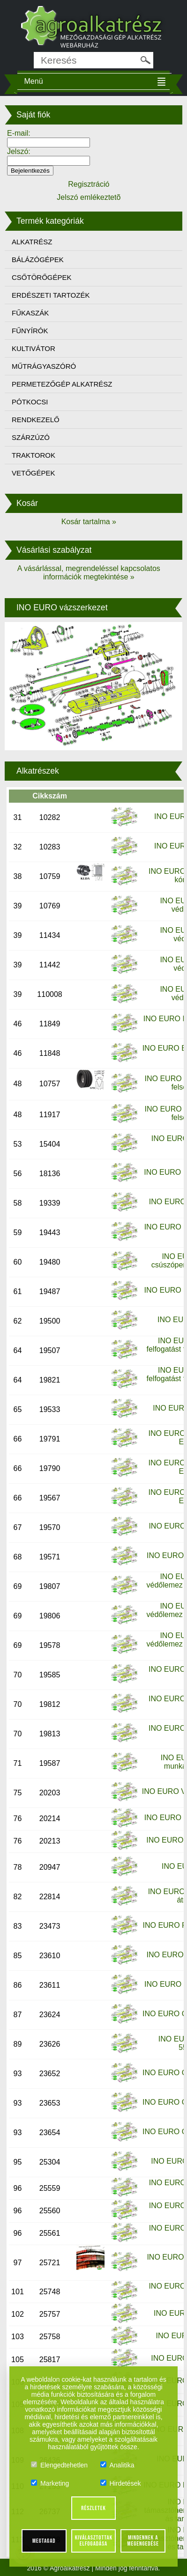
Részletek (93, 2508)
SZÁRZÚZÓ (31, 437)
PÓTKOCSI (30, 402)
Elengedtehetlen (59, 2465)
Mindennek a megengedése (142, 2540)
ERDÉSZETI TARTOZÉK (51, 295)
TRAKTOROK (33, 455)
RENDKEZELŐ (36, 420)
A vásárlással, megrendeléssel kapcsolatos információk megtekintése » (88, 572)
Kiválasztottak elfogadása (93, 2540)
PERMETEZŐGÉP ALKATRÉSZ (62, 384)
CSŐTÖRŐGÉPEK (42, 277)
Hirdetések (120, 2483)
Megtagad (44, 2541)
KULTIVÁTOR (33, 348)
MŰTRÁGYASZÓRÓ (44, 366)
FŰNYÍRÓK (30, 331)
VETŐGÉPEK (33, 473)
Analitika (117, 2465)
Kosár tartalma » (88, 522)
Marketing (50, 2483)
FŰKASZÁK (30, 313)
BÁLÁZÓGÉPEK (38, 259)
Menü (33, 81)
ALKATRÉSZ (32, 242)
